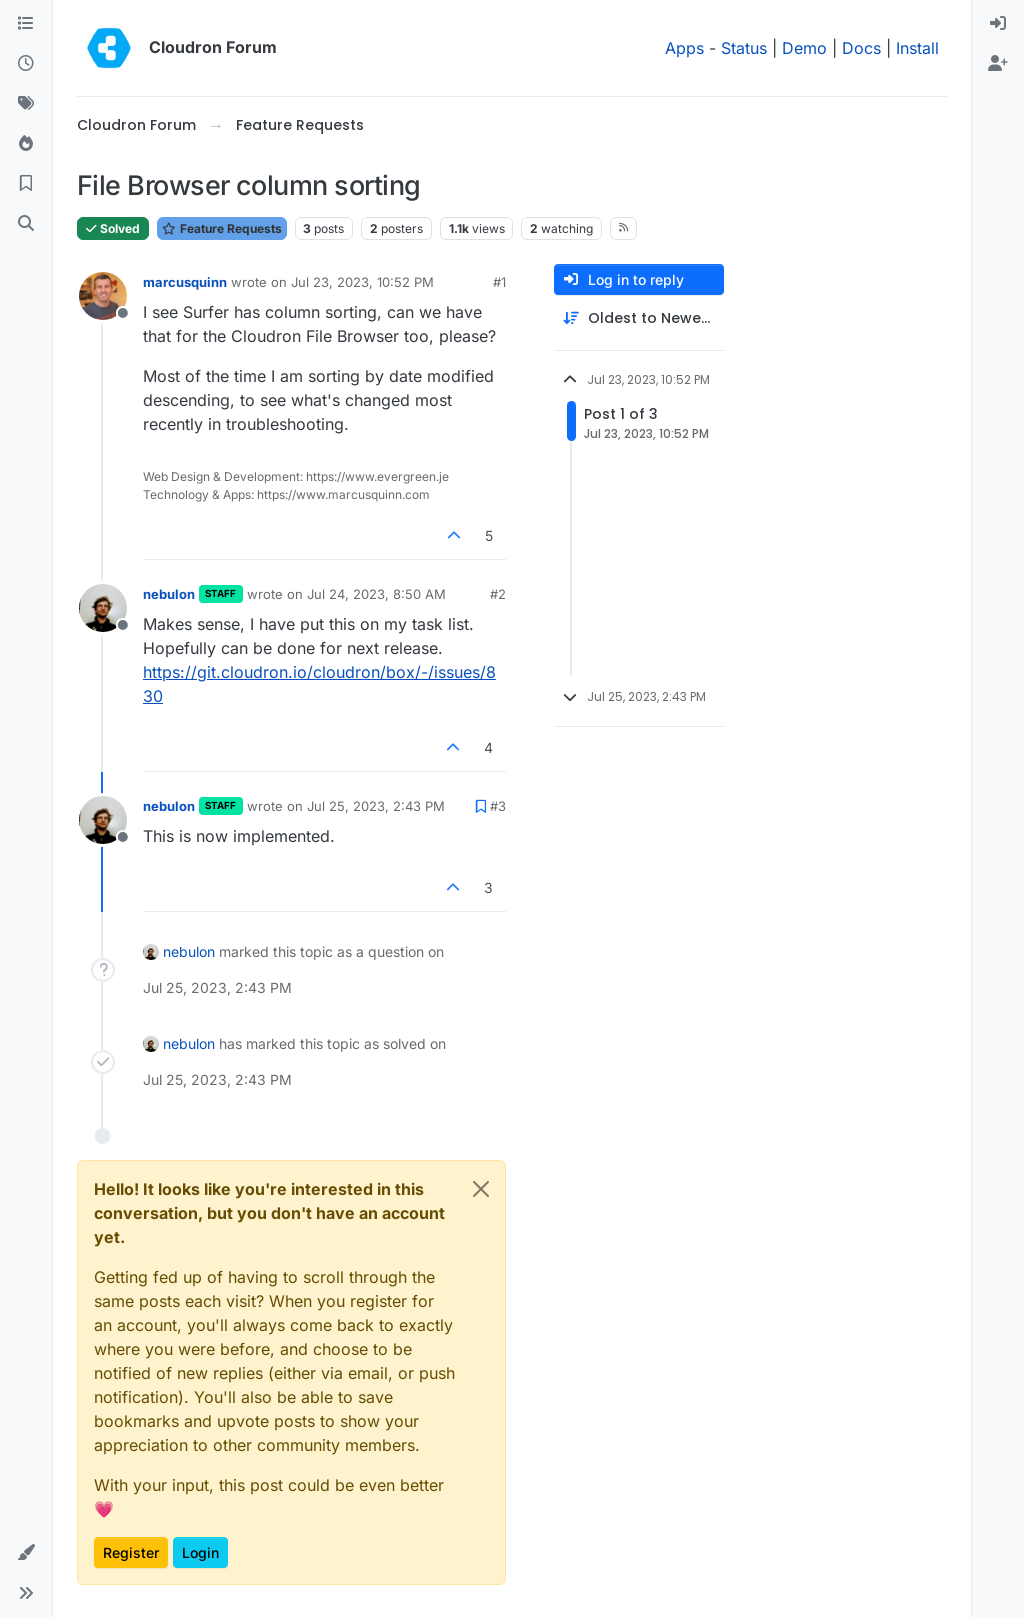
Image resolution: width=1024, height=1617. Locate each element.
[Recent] (26, 64)
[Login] (998, 24)
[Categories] (26, 24)
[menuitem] (998, 24)
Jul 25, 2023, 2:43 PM (376, 806)
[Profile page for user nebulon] (103, 608)
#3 (498, 806)
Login (200, 1552)
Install (917, 48)
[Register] (998, 64)
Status (744, 48)
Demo (804, 48)
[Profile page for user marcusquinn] (103, 296)
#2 (498, 594)
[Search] (26, 224)
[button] (26, 1553)
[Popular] (26, 144)
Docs (861, 48)
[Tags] (26, 104)
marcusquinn (185, 282)
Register (131, 1552)
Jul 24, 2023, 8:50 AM (376, 594)
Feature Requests (222, 228)
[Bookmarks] (26, 184)
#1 (499, 282)
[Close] (481, 1189)
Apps (684, 48)
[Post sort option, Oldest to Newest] (639, 318)
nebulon (169, 594)
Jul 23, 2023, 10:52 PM (362, 282)
